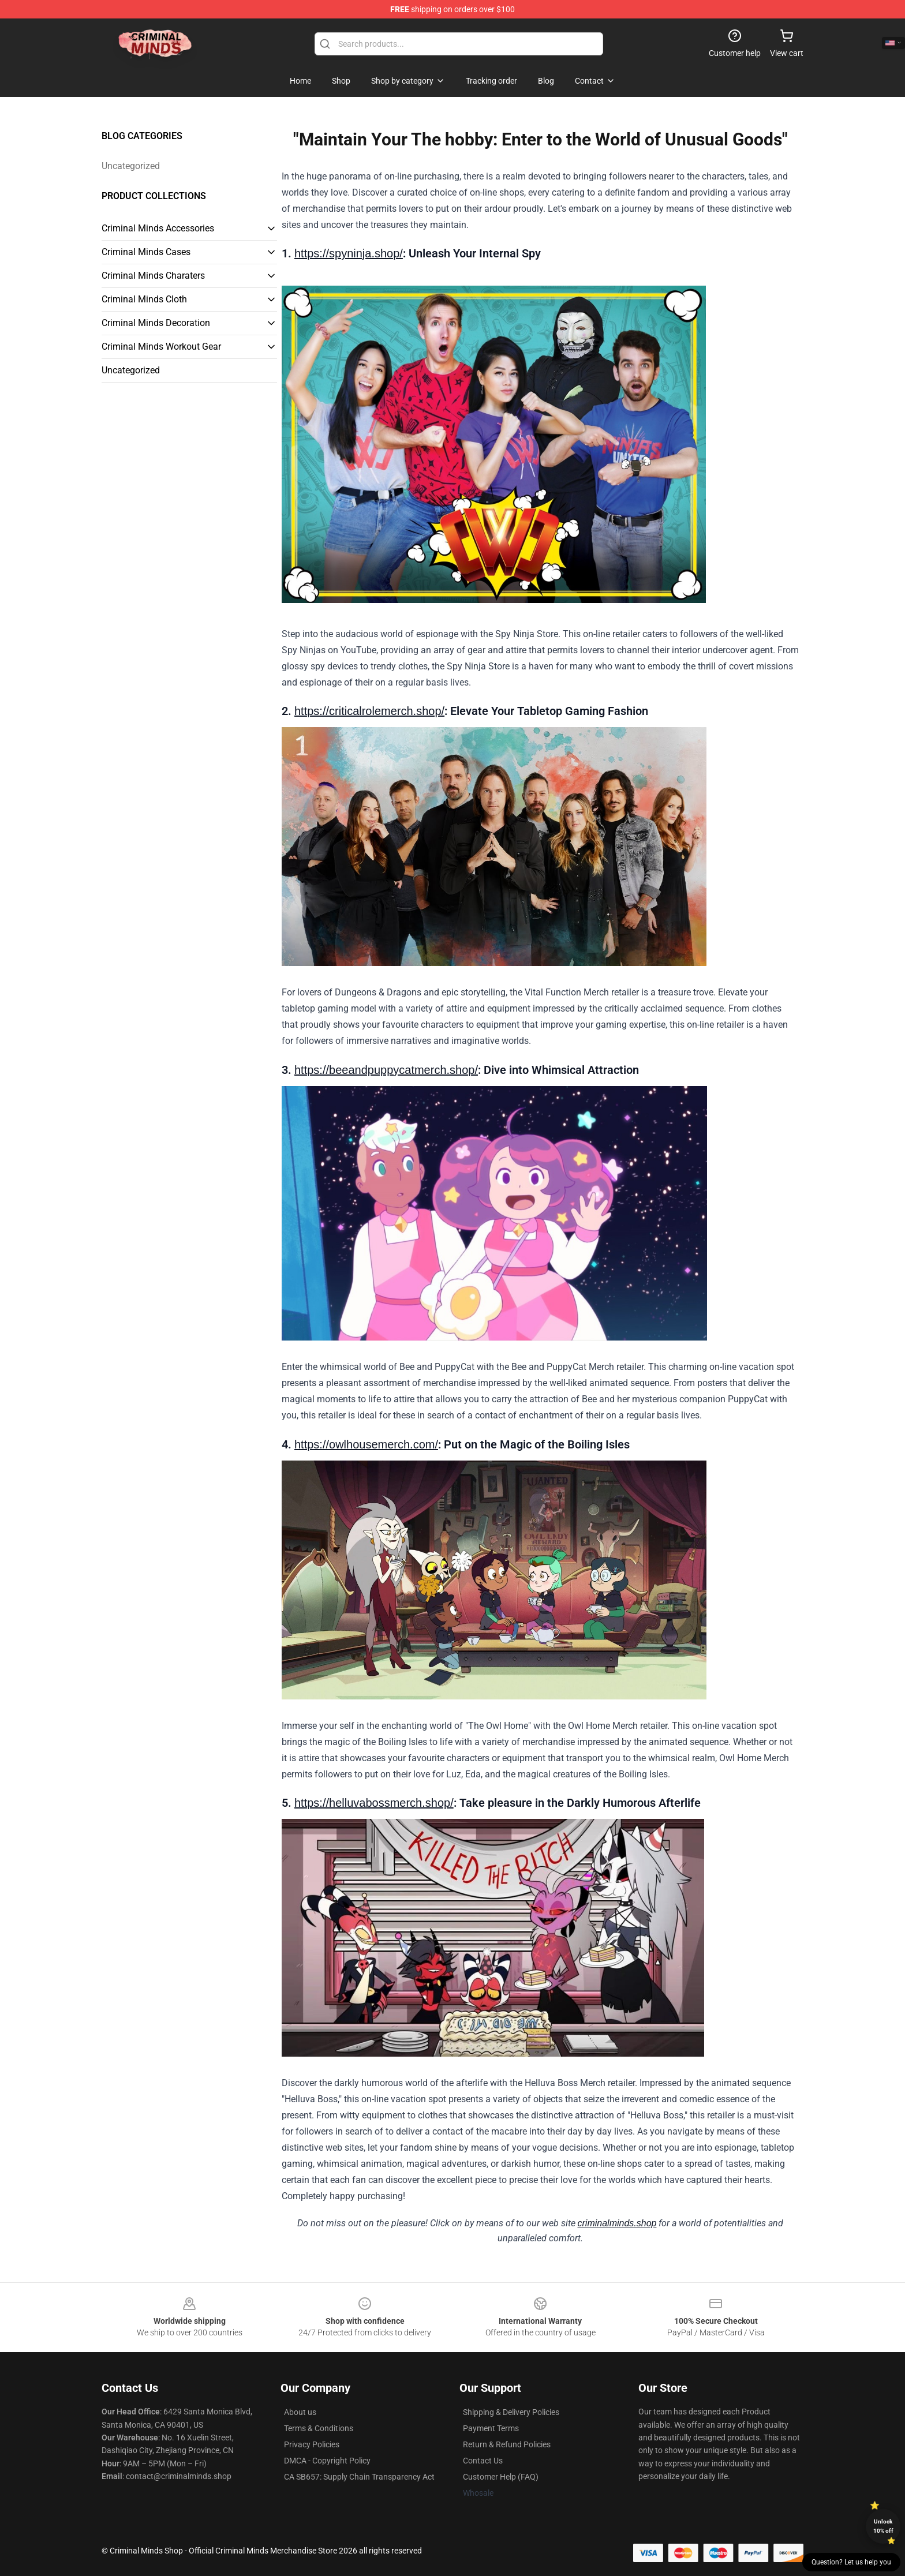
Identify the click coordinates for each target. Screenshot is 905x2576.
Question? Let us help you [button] (851, 2562)
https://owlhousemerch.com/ (366, 1444)
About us (300, 2412)
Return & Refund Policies (507, 2444)
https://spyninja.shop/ (348, 253)
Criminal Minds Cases (146, 251)
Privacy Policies (311, 2444)
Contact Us (483, 2460)
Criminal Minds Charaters (153, 275)
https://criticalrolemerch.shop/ (369, 711)
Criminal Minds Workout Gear (161, 346)
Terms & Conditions (318, 2428)
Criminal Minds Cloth (144, 299)
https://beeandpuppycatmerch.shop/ (386, 1070)
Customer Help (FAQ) (500, 2476)
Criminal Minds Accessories (158, 228)
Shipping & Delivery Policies (511, 2412)
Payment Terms (491, 2428)
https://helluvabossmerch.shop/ (374, 1802)
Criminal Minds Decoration (156, 322)
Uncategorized (131, 165)
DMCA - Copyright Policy (327, 2460)
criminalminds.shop (617, 2223)
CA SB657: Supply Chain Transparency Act (359, 2476)
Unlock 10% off (883, 2526)
